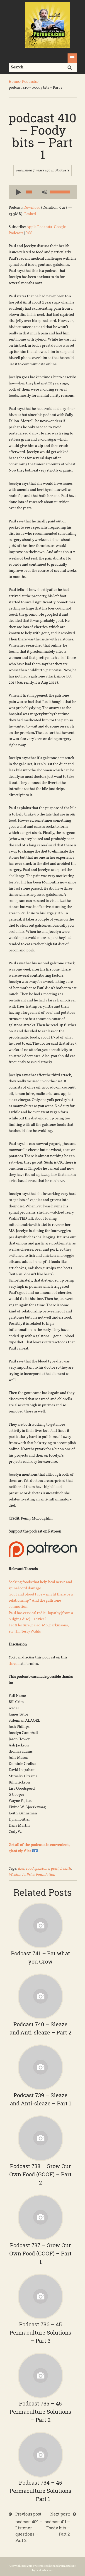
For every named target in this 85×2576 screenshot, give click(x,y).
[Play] (16, 191)
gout (54, 1868)
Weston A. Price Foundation (32, 1874)
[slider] (29, 192)
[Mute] (44, 192)
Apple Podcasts (39, 227)
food (30, 1868)
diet (21, 1868)
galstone (42, 1868)
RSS (28, 233)
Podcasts (62, 170)
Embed (30, 214)
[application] (43, 192)
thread (14, 1663)
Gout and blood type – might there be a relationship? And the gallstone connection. (41, 1600)
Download (32, 207)
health (65, 1868)
